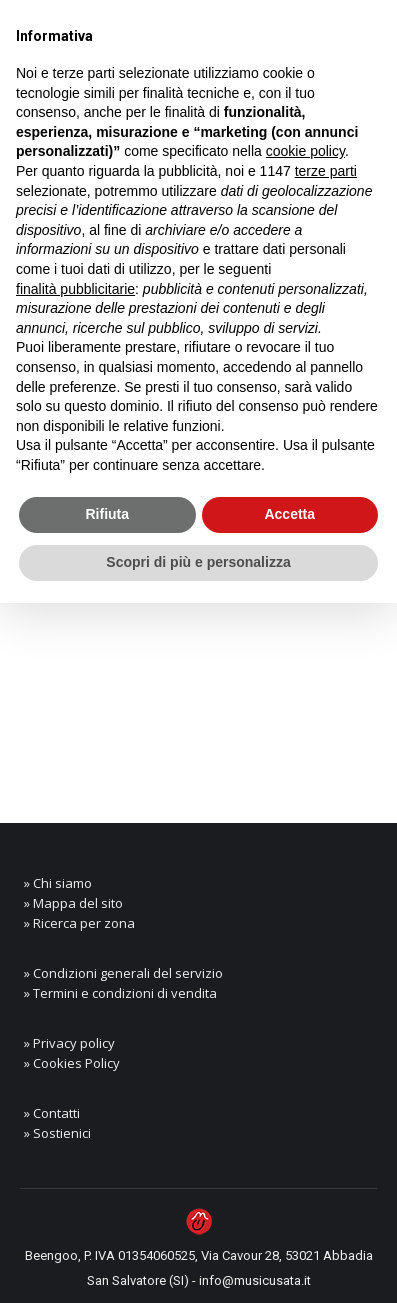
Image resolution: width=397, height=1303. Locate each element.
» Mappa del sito (73, 903)
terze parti (326, 171)
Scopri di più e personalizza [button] (198, 562)
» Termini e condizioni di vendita (120, 993)
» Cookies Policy (72, 1063)
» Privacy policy (69, 1043)
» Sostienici (57, 1133)
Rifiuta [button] (107, 514)
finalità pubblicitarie (75, 289)
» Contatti (52, 1113)
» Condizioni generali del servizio (123, 973)
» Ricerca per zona (79, 923)
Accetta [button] (289, 514)
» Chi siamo (58, 883)
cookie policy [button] (305, 151)
